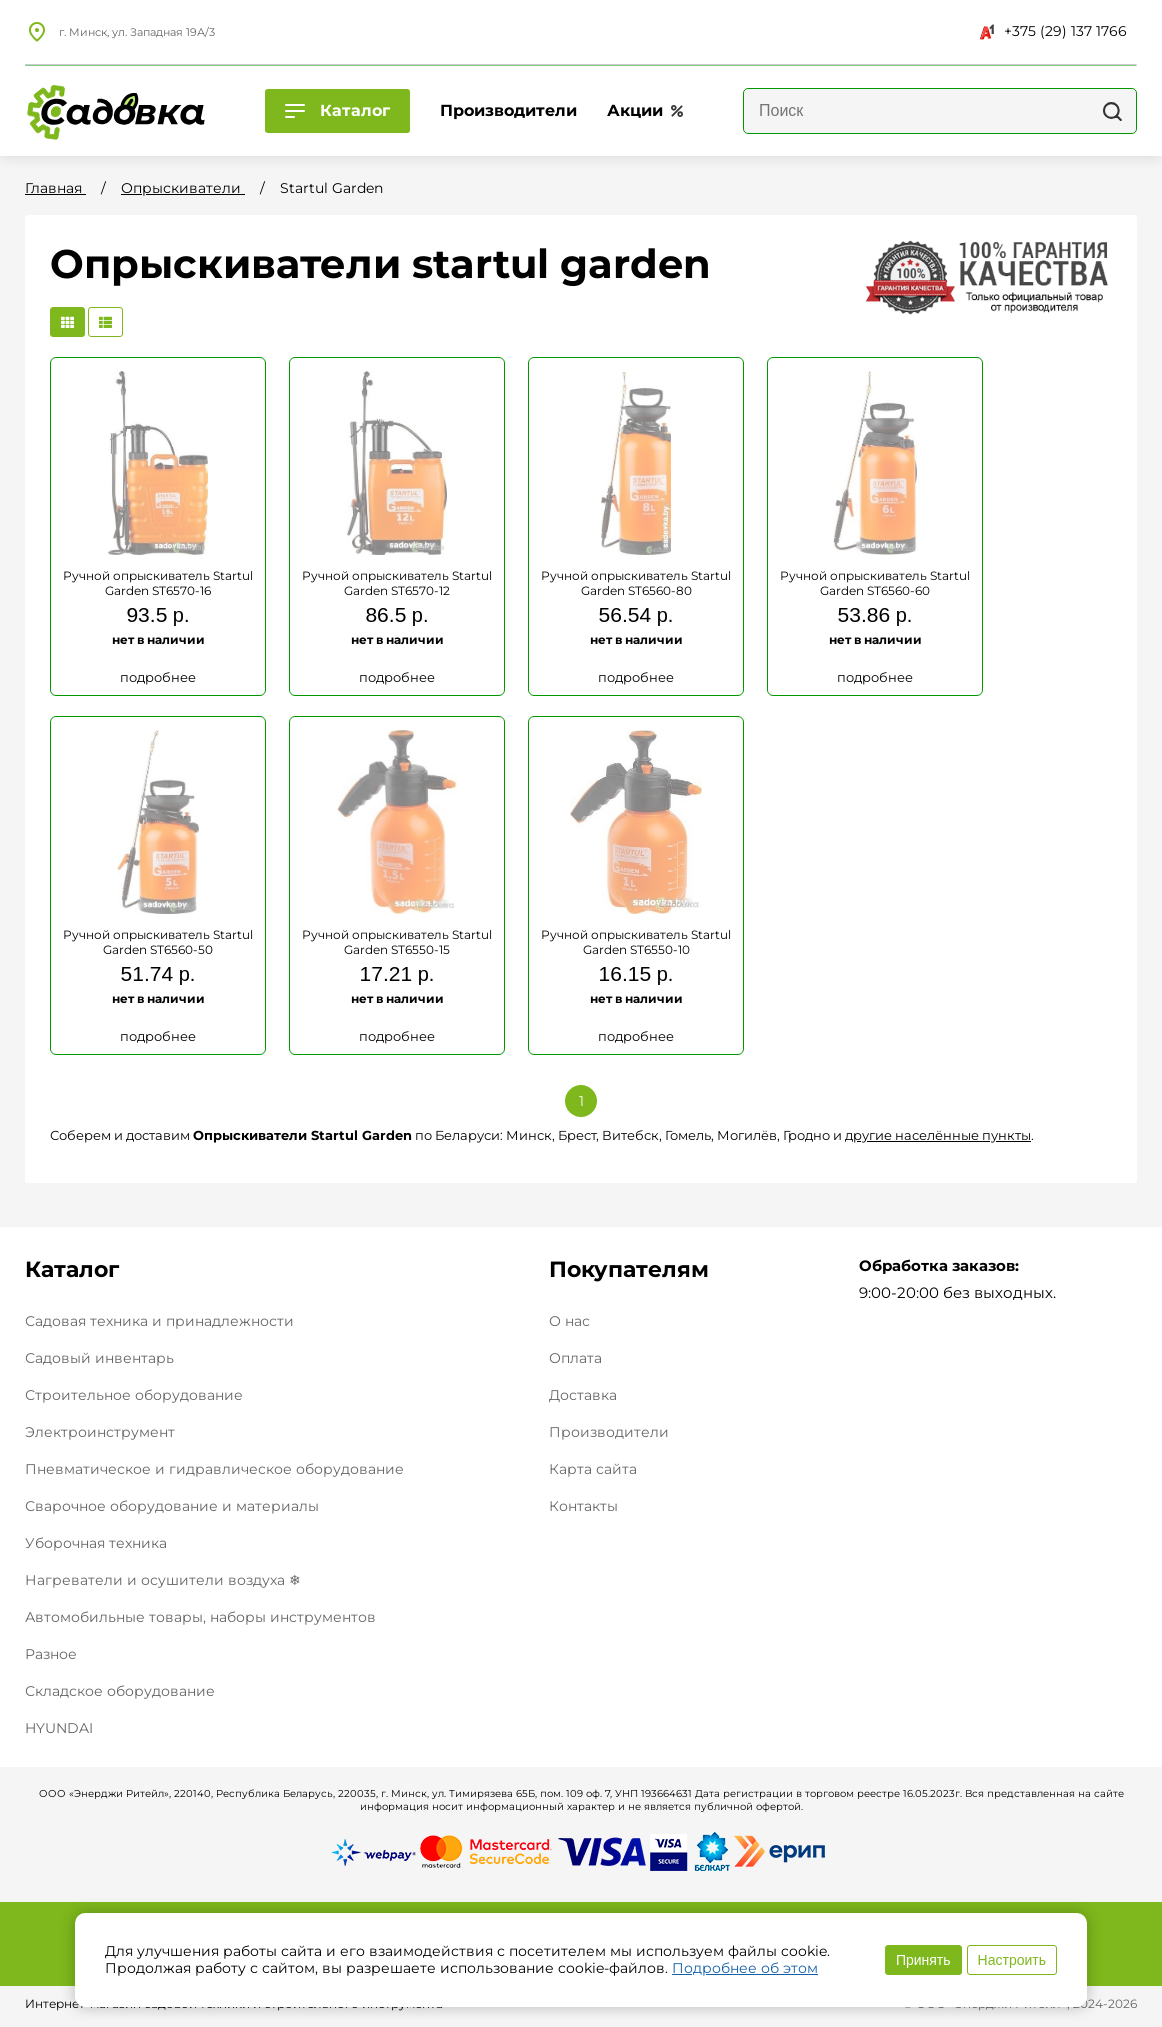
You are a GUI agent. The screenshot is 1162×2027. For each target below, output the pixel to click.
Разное (51, 1654)
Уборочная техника (96, 1543)
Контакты (583, 1506)
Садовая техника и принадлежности (159, 1321)
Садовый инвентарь (99, 1358)
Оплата (575, 1358)
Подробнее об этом (745, 1968)
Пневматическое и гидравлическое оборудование (214, 1469)
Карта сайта (593, 1469)
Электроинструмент (100, 1432)
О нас (569, 1321)
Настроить (1012, 1960)
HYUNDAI (59, 1728)
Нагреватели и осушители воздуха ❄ (163, 1580)
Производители (609, 1432)
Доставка (583, 1395)
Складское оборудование (120, 1691)
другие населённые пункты (938, 1135)
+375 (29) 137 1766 (1053, 31)
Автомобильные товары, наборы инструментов (200, 1617)
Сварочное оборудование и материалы (172, 1506)
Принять (923, 1960)
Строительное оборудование (134, 1395)
